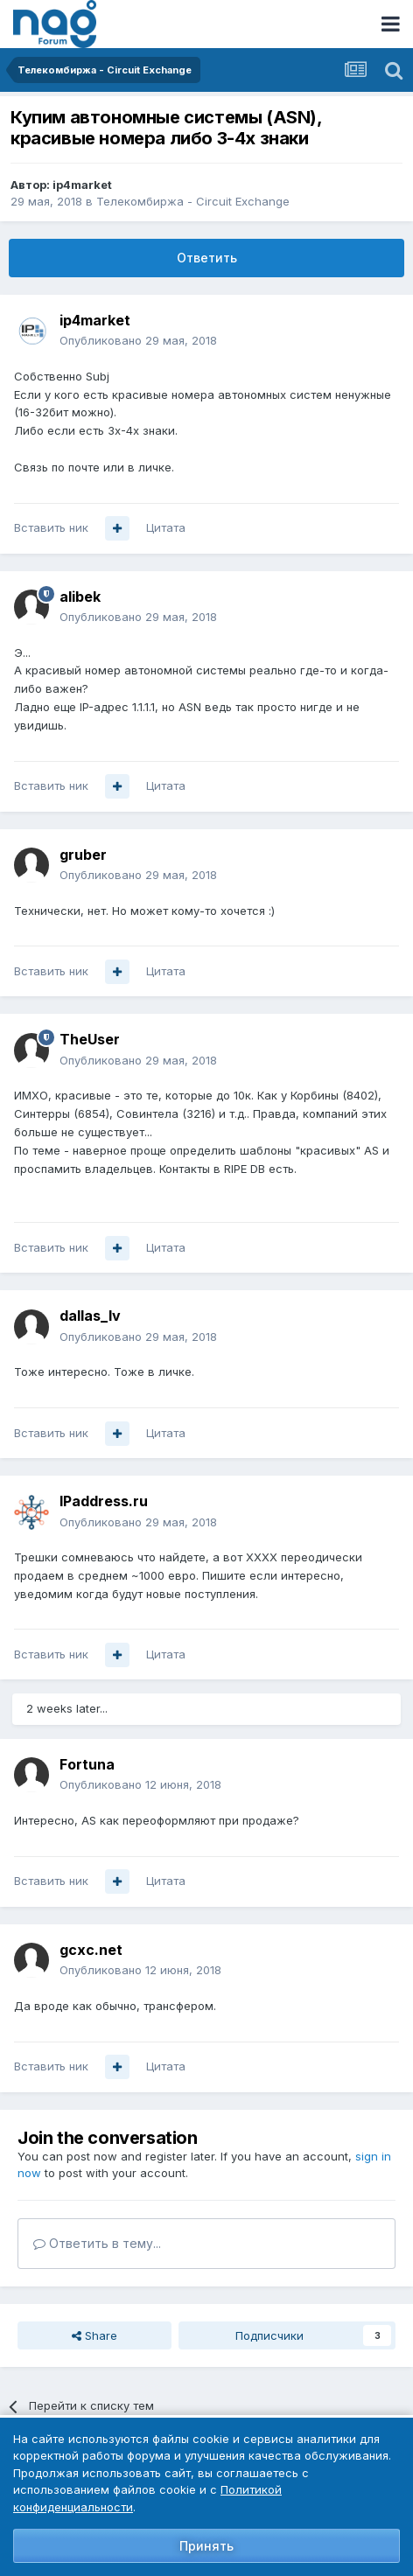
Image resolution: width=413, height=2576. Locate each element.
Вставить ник (51, 527)
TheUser (90, 1039)
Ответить (207, 257)
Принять (206, 2545)
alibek (80, 596)
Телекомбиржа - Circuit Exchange (193, 201)
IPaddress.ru (104, 1501)
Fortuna (87, 1764)
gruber (83, 854)
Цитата (166, 527)
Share (94, 2335)
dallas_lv (90, 1315)
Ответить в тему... (97, 2243)
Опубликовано (138, 340)
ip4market (82, 185)
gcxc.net (91, 1949)
